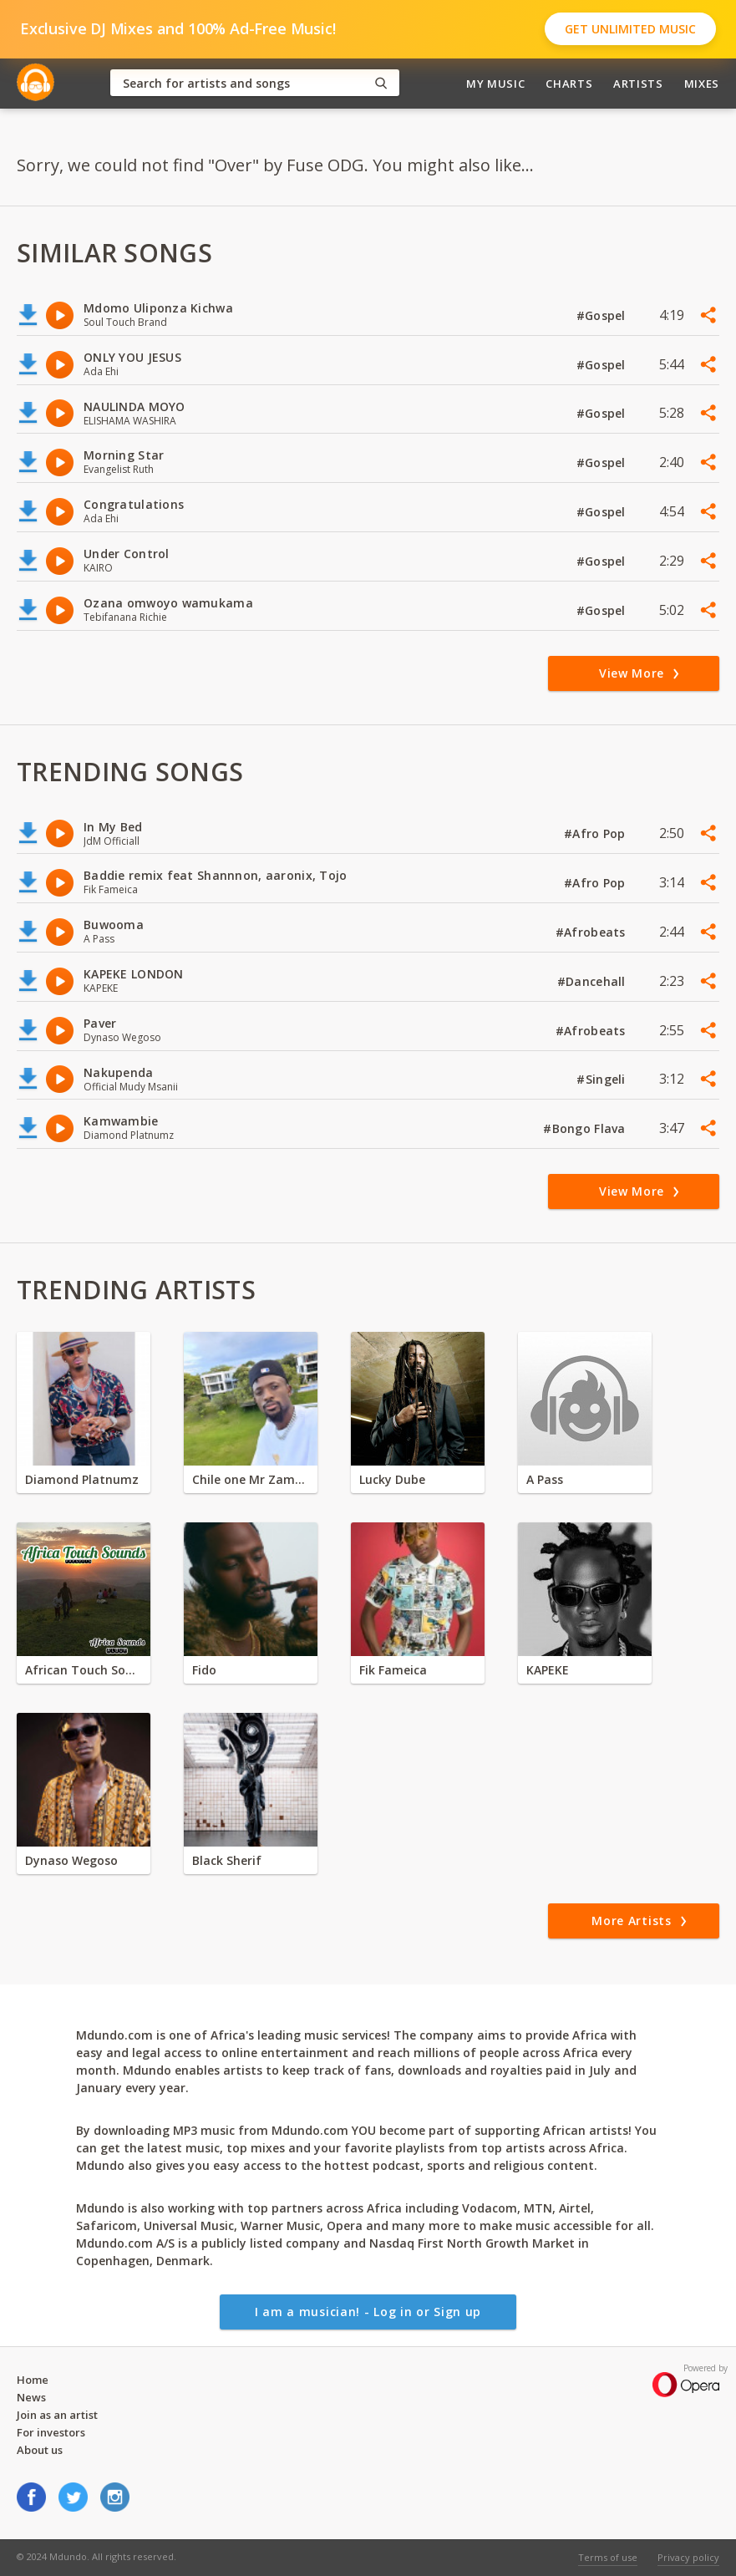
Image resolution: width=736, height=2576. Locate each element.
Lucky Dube (392, 1479)
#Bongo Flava (586, 1128)
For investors (51, 2432)
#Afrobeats (592, 932)
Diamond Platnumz (82, 1479)
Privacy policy (688, 2557)
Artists (638, 83)
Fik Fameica (393, 1670)
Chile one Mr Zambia (250, 1479)
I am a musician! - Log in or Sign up (368, 2311)
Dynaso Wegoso (71, 1860)
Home (32, 2379)
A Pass (544, 1479)
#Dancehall (593, 981)
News (31, 2397)
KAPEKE (547, 1670)
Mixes (701, 83)
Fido (204, 1670)
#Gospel (602, 315)
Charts (569, 83)
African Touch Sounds (83, 1670)
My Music (495, 83)
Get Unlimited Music (630, 29)
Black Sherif (226, 1860)
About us (40, 2449)
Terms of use (607, 2557)
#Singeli (602, 1079)
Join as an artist (57, 2414)
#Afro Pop (596, 833)
